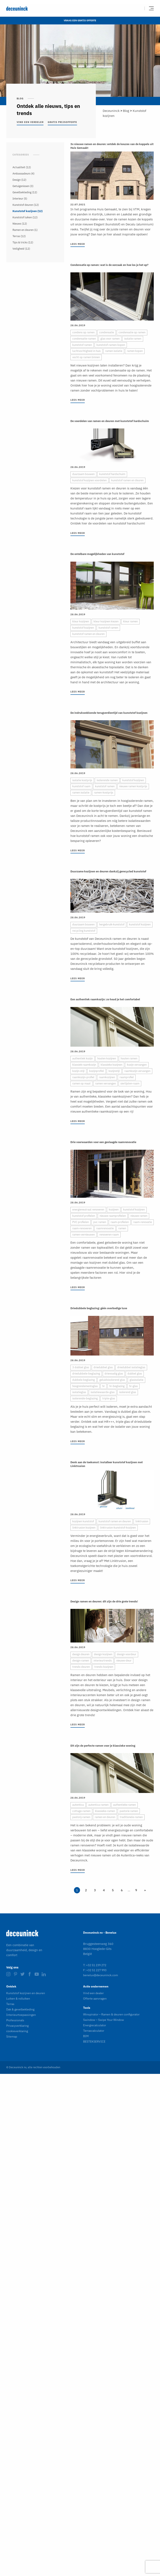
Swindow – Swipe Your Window (103, 2020)
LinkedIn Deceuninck (44, 1974)
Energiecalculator (94, 2025)
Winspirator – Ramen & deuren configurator (111, 2014)
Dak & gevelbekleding (20, 2009)
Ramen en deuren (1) (25, 230)
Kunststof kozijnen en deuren (25, 1993)
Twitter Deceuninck (22, 1974)
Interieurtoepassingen (21, 2015)
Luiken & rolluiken (18, 1998)
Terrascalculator (93, 2031)
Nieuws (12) (19, 223)
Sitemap (11, 2036)
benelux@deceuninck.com (100, 1975)
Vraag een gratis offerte (80, 20)
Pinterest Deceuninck (15, 1974)
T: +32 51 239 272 (94, 1965)
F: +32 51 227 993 (94, 1970)
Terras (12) (19, 236)
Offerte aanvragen (95, 1998)
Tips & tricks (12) (22, 242)
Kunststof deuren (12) (25, 205)
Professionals (15, 2020)
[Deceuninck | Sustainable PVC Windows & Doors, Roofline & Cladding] (43, 8)
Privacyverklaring (17, 2026)
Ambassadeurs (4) (23, 173)
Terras (10, 2004)
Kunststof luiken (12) (25, 217)
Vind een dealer (93, 1993)
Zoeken (138, 8)
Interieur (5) (19, 198)
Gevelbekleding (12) (24, 192)
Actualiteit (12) (21, 167)
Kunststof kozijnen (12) (27, 211)
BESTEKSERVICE (94, 2041)
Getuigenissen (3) (22, 186)
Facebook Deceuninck (30, 1974)
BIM (86, 2036)
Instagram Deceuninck (8, 1974)
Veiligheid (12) (21, 248)
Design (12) (19, 180)
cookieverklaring (17, 2031)
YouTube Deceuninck (37, 1974)
